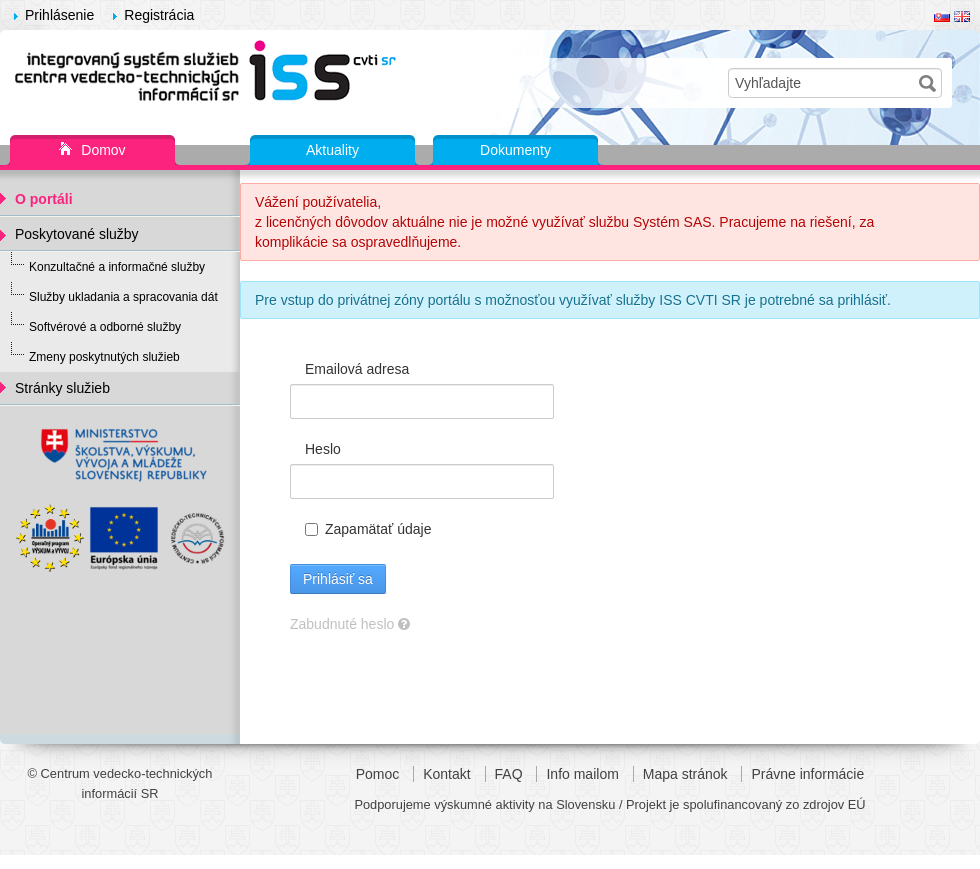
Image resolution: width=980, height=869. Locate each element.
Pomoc (378, 774)
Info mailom (582, 774)
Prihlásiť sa (338, 579)
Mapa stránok (685, 774)
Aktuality (332, 150)
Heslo (323, 449)
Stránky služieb (62, 388)
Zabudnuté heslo (350, 624)
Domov (92, 151)
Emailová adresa (357, 369)
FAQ (509, 774)
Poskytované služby (77, 234)
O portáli (44, 199)
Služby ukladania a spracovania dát (123, 297)
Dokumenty (515, 150)
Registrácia (159, 15)
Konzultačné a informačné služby (117, 267)
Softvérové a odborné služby (105, 327)
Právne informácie (807, 774)
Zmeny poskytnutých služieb (104, 357)
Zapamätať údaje (368, 529)
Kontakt (446, 774)
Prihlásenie (59, 15)
